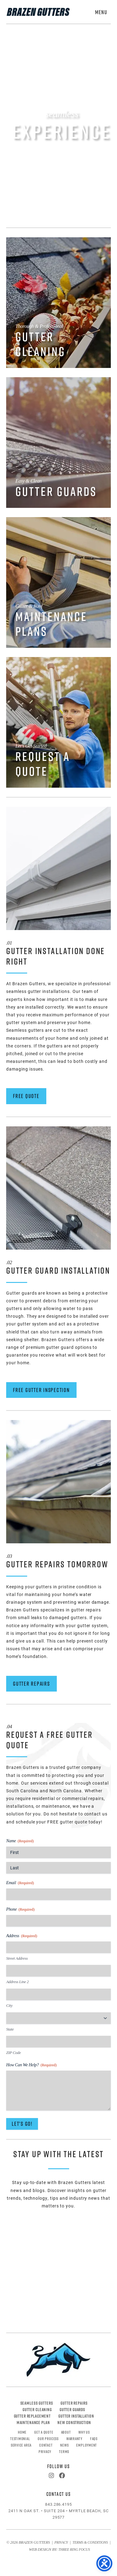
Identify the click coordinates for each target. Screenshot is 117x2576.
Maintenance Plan (33, 2422)
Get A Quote (43, 2432)
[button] (101, 9)
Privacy (45, 2451)
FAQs (94, 2438)
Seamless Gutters (36, 2403)
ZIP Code (13, 2052)
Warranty (74, 2438)
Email (20, 1883)
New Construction (74, 2422)
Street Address (17, 1958)
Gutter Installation (76, 2416)
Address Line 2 (17, 1981)
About (66, 2432)
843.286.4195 (58, 2504)
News (64, 2445)
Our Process (48, 2438)
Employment (86, 2445)
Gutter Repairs (31, 1683)
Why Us (84, 2432)
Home (22, 2432)
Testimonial (20, 2438)
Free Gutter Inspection (41, 1390)
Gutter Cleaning (37, 2410)
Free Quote (26, 1096)
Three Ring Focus (74, 2550)
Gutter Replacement (32, 2416)
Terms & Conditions (90, 2543)
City (9, 2005)
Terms (64, 2451)
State (10, 2029)
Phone (20, 1909)
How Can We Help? (31, 2065)
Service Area (21, 2445)
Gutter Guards (72, 2410)
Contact (45, 2445)
